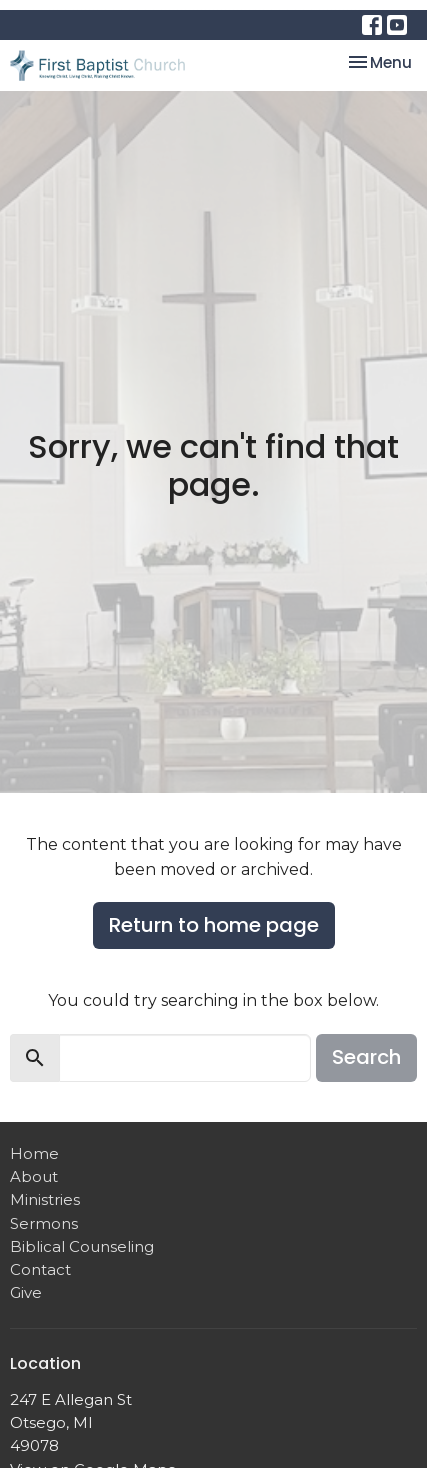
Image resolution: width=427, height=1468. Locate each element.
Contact (40, 1269)
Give (26, 1292)
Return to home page (214, 925)
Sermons (44, 1223)
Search (366, 1057)
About (34, 1176)
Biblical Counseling (82, 1246)
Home (34, 1153)
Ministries (45, 1199)
